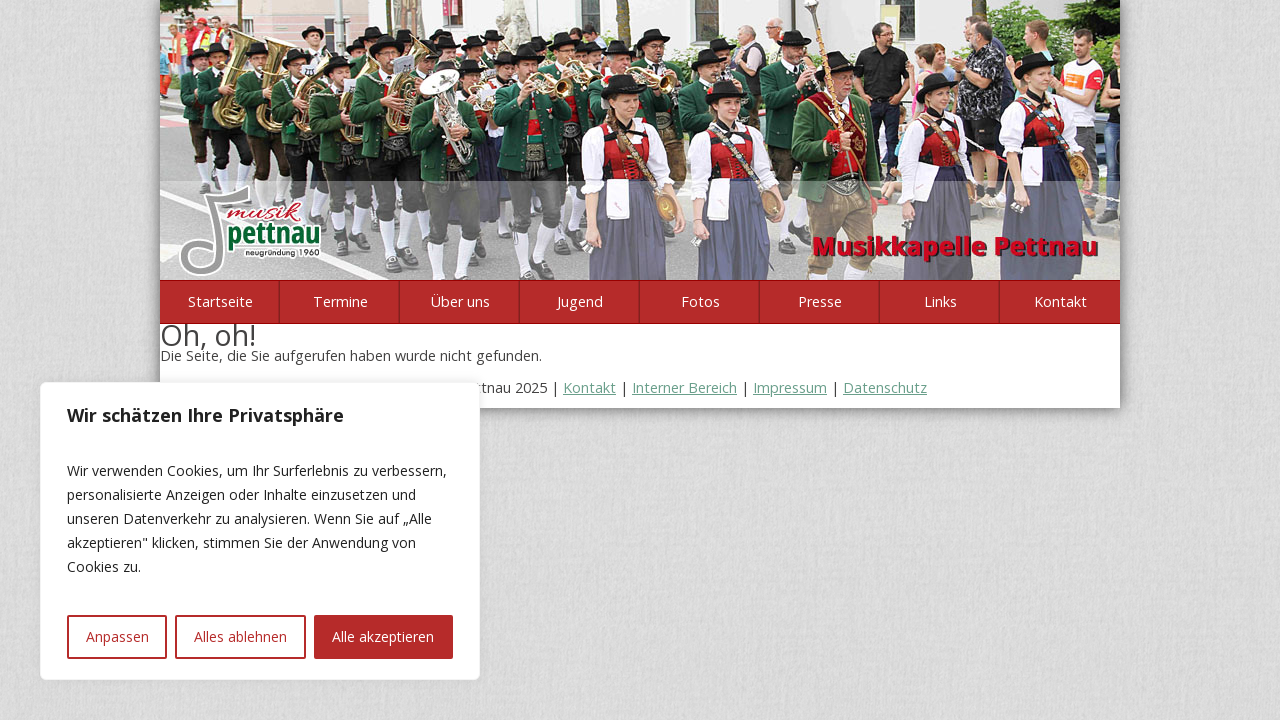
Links (940, 301)
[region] (260, 531)
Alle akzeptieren (383, 636)
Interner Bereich (684, 387)
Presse (820, 301)
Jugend (580, 301)
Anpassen (117, 636)
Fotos (700, 301)
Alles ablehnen (240, 636)
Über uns (460, 301)
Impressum (790, 387)
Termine (340, 301)
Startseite (220, 301)
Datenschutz (885, 387)
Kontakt (1060, 301)
